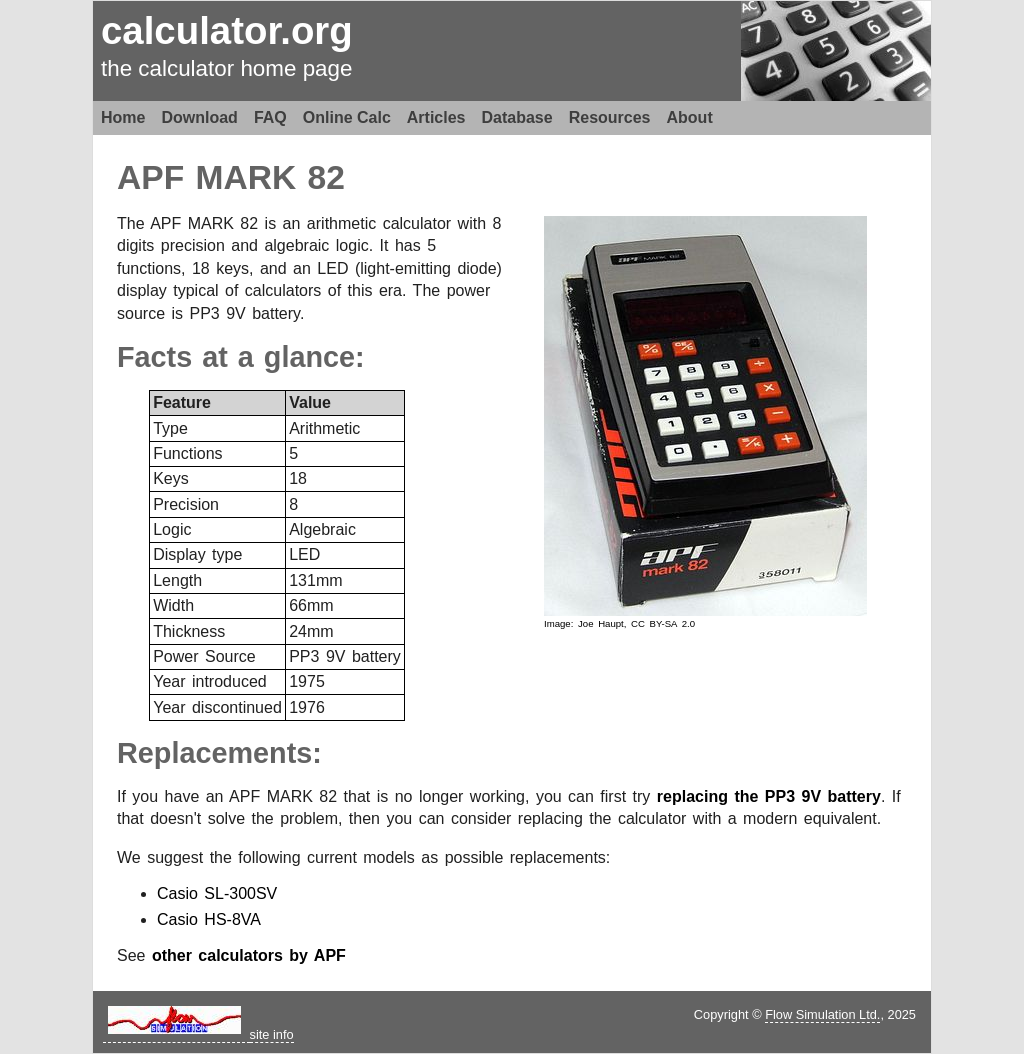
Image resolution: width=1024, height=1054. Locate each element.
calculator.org (227, 30)
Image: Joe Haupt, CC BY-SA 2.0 (619, 623)
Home (123, 117)
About (690, 117)
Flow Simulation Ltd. (822, 1014)
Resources (610, 117)
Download (199, 117)
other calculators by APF (249, 955)
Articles (436, 117)
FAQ (270, 117)
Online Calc (347, 117)
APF (150, 177)
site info (272, 1034)
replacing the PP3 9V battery (769, 796)
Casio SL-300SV (217, 893)
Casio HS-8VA (209, 919)
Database (517, 117)
